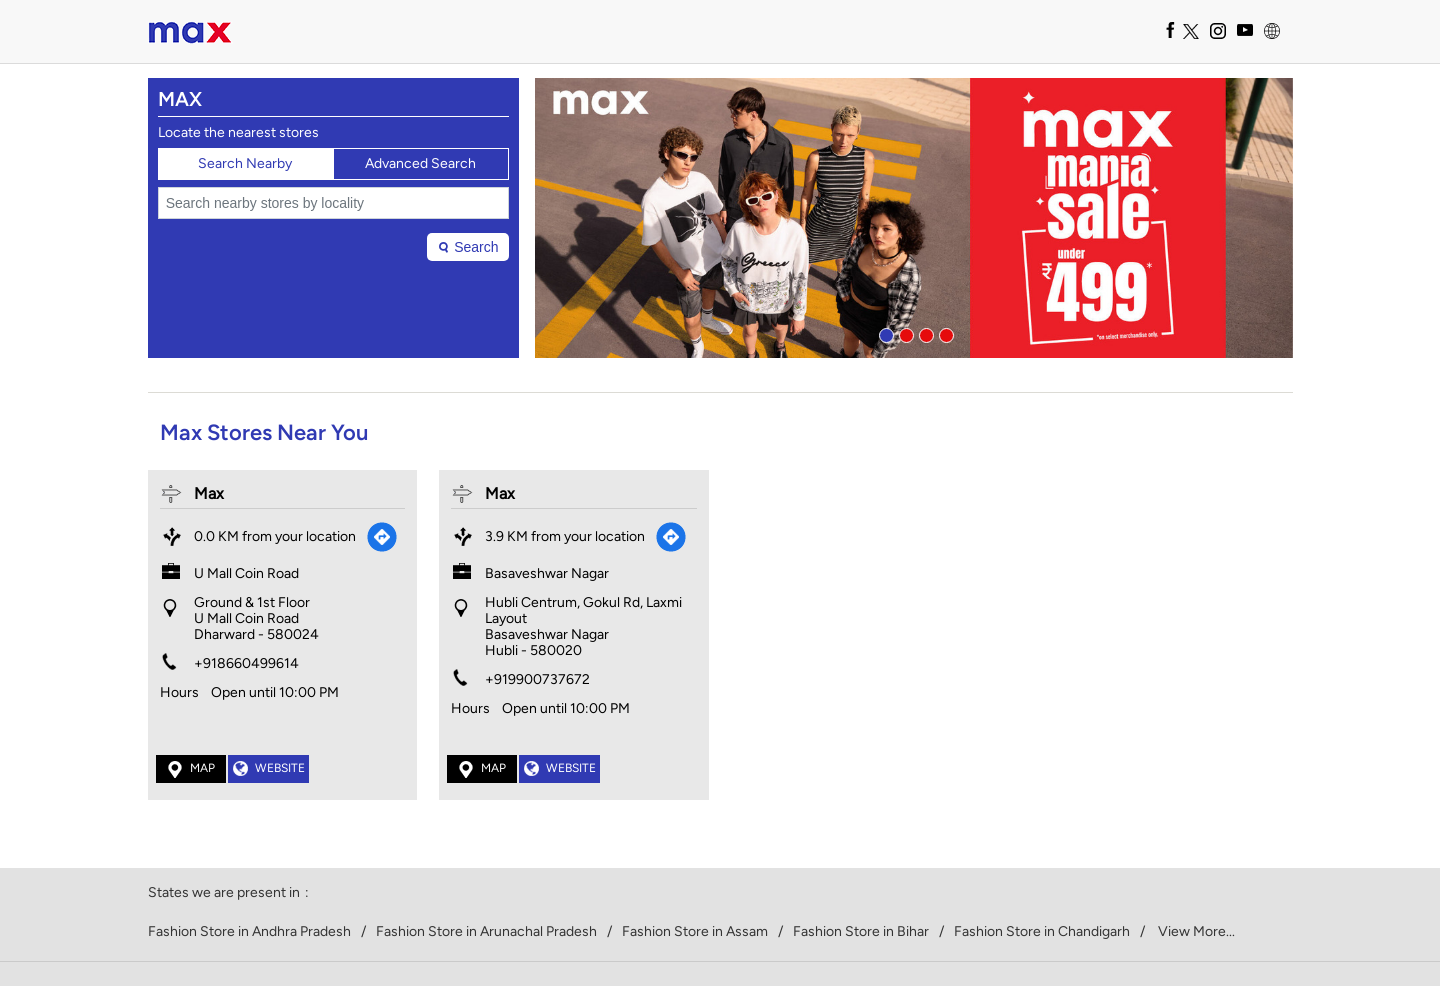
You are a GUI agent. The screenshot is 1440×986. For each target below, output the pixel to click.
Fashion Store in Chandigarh (1042, 932)
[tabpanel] (914, 218)
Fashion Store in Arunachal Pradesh (486, 932)
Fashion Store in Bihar (861, 932)
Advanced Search (420, 163)
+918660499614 (246, 663)
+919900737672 (537, 679)
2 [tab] (904, 333)
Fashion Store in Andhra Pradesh (249, 932)
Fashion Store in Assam (695, 932)
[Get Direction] (382, 537)
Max (209, 493)
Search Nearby (245, 163)
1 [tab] (884, 333)
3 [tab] (924, 333)
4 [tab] (944, 333)
